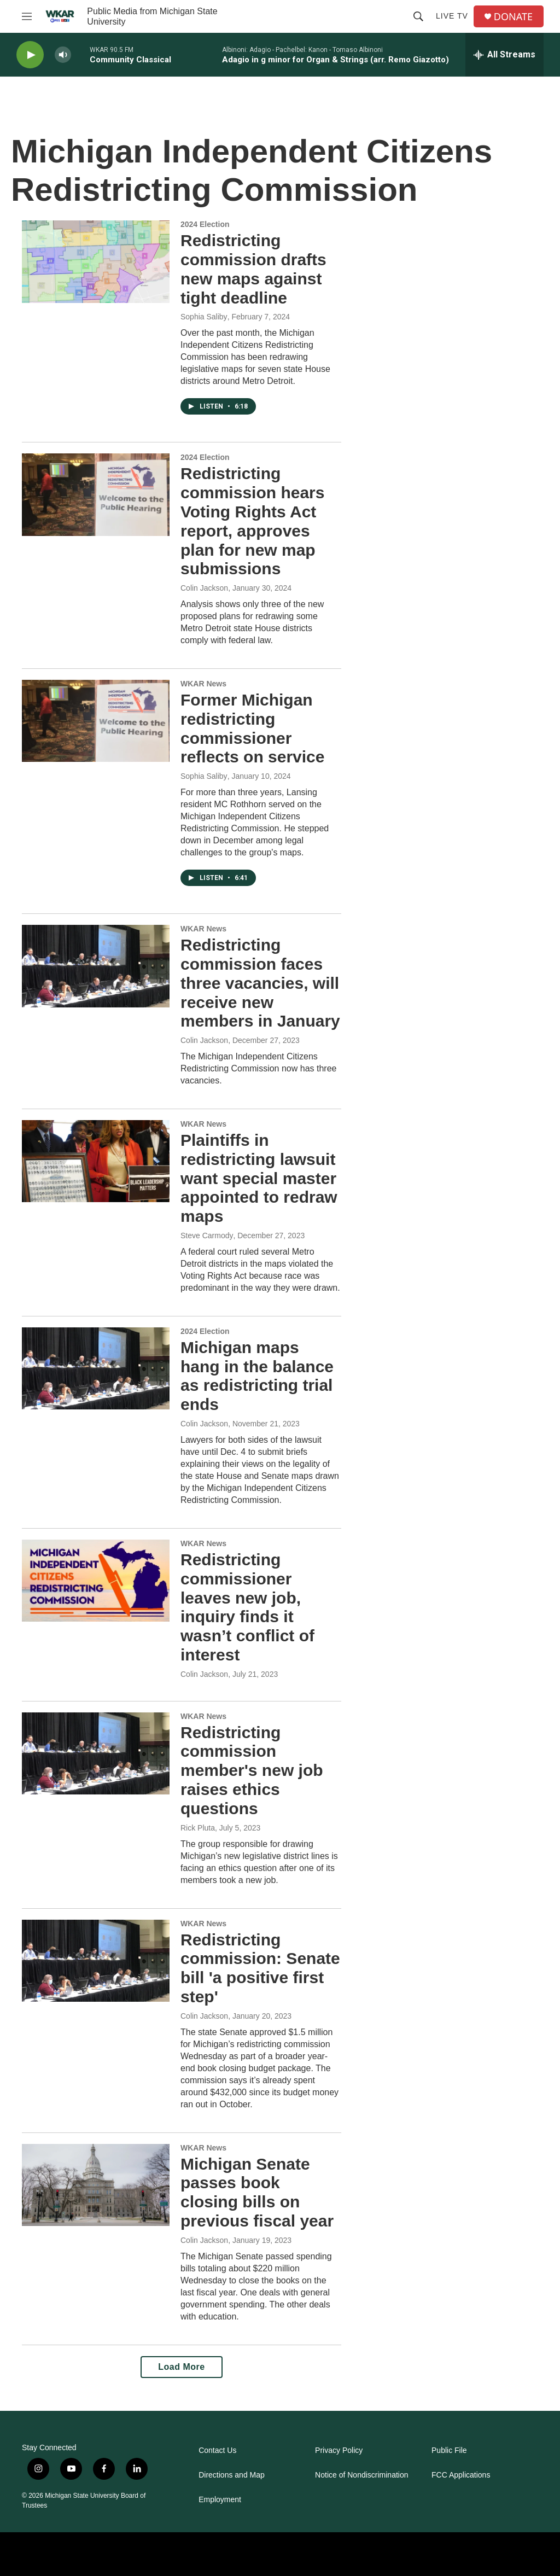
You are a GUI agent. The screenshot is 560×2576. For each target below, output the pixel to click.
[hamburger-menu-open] (26, 16)
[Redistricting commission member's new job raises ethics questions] (96, 1753)
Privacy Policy (339, 2450)
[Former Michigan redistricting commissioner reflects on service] (96, 721)
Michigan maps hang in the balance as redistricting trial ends (257, 1375)
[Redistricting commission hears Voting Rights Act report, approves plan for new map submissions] (96, 494)
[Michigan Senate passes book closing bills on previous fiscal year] (96, 2185)
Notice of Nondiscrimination (361, 2475)
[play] (30, 55)
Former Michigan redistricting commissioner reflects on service (252, 728)
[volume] (63, 55)
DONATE (513, 16)
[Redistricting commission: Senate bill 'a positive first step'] (96, 1961)
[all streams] (504, 55)
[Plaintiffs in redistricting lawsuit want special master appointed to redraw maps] (96, 1161)
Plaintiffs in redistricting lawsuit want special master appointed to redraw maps (258, 1178)
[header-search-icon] (418, 16)
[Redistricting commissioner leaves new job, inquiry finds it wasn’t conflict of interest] (96, 1581)
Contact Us (217, 2450)
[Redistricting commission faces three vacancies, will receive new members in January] (96, 966)
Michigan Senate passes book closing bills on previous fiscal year (257, 2192)
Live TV (452, 15)
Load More (181, 2366)
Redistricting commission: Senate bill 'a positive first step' (260, 1968)
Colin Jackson (204, 588)
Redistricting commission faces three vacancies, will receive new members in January (260, 983)
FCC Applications (460, 2475)
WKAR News (203, 683)
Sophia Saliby (204, 316)
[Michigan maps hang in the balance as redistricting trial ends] (96, 1368)
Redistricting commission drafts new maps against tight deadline (253, 268)
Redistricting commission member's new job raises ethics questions (251, 1770)
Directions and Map (232, 2475)
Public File (449, 2450)
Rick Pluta (197, 1827)
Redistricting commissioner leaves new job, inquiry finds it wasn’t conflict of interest (247, 1607)
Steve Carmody (206, 1235)
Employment (220, 2500)
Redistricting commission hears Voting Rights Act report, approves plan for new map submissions (252, 521)
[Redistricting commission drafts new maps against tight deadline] (96, 261)
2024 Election (205, 224)
